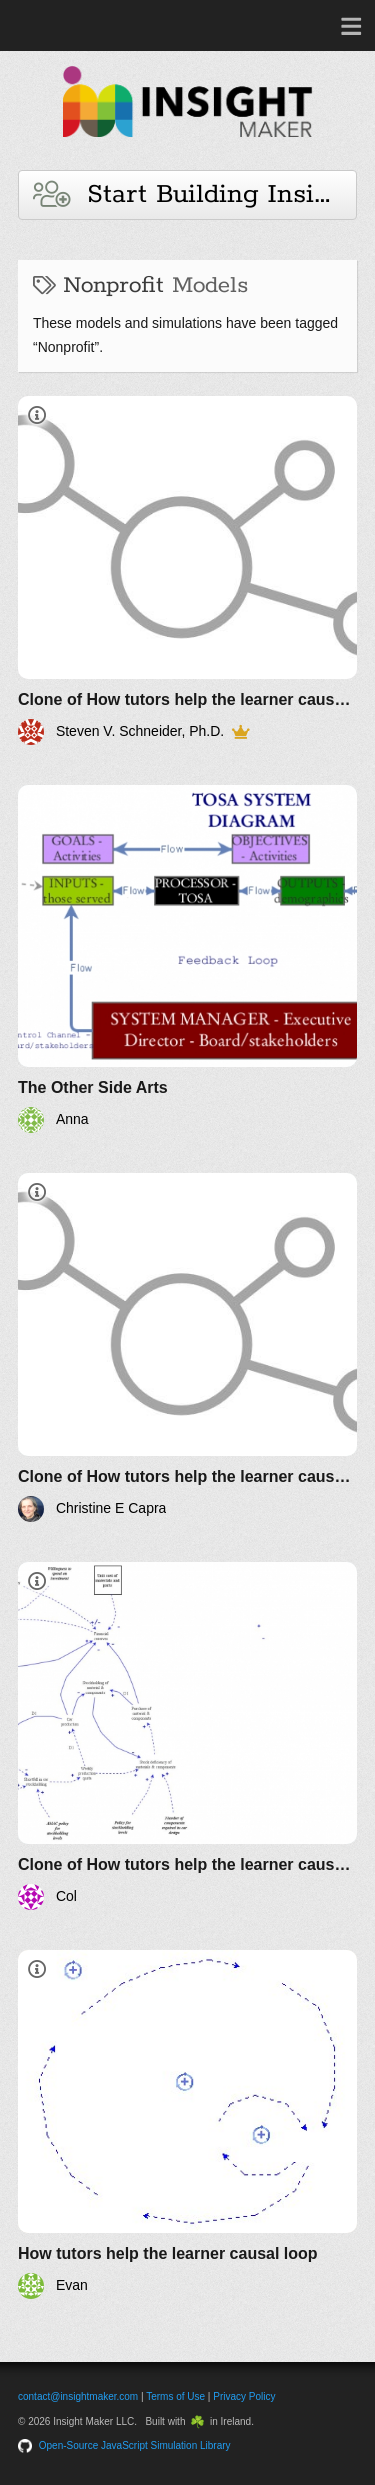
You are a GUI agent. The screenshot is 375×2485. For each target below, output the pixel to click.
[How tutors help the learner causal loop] (187, 2124)
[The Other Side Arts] (187, 959)
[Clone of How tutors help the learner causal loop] (187, 570)
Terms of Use (175, 2396)
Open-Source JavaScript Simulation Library (135, 2445)
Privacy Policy (244, 2396)
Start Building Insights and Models (195, 194)
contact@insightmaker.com (78, 2396)
